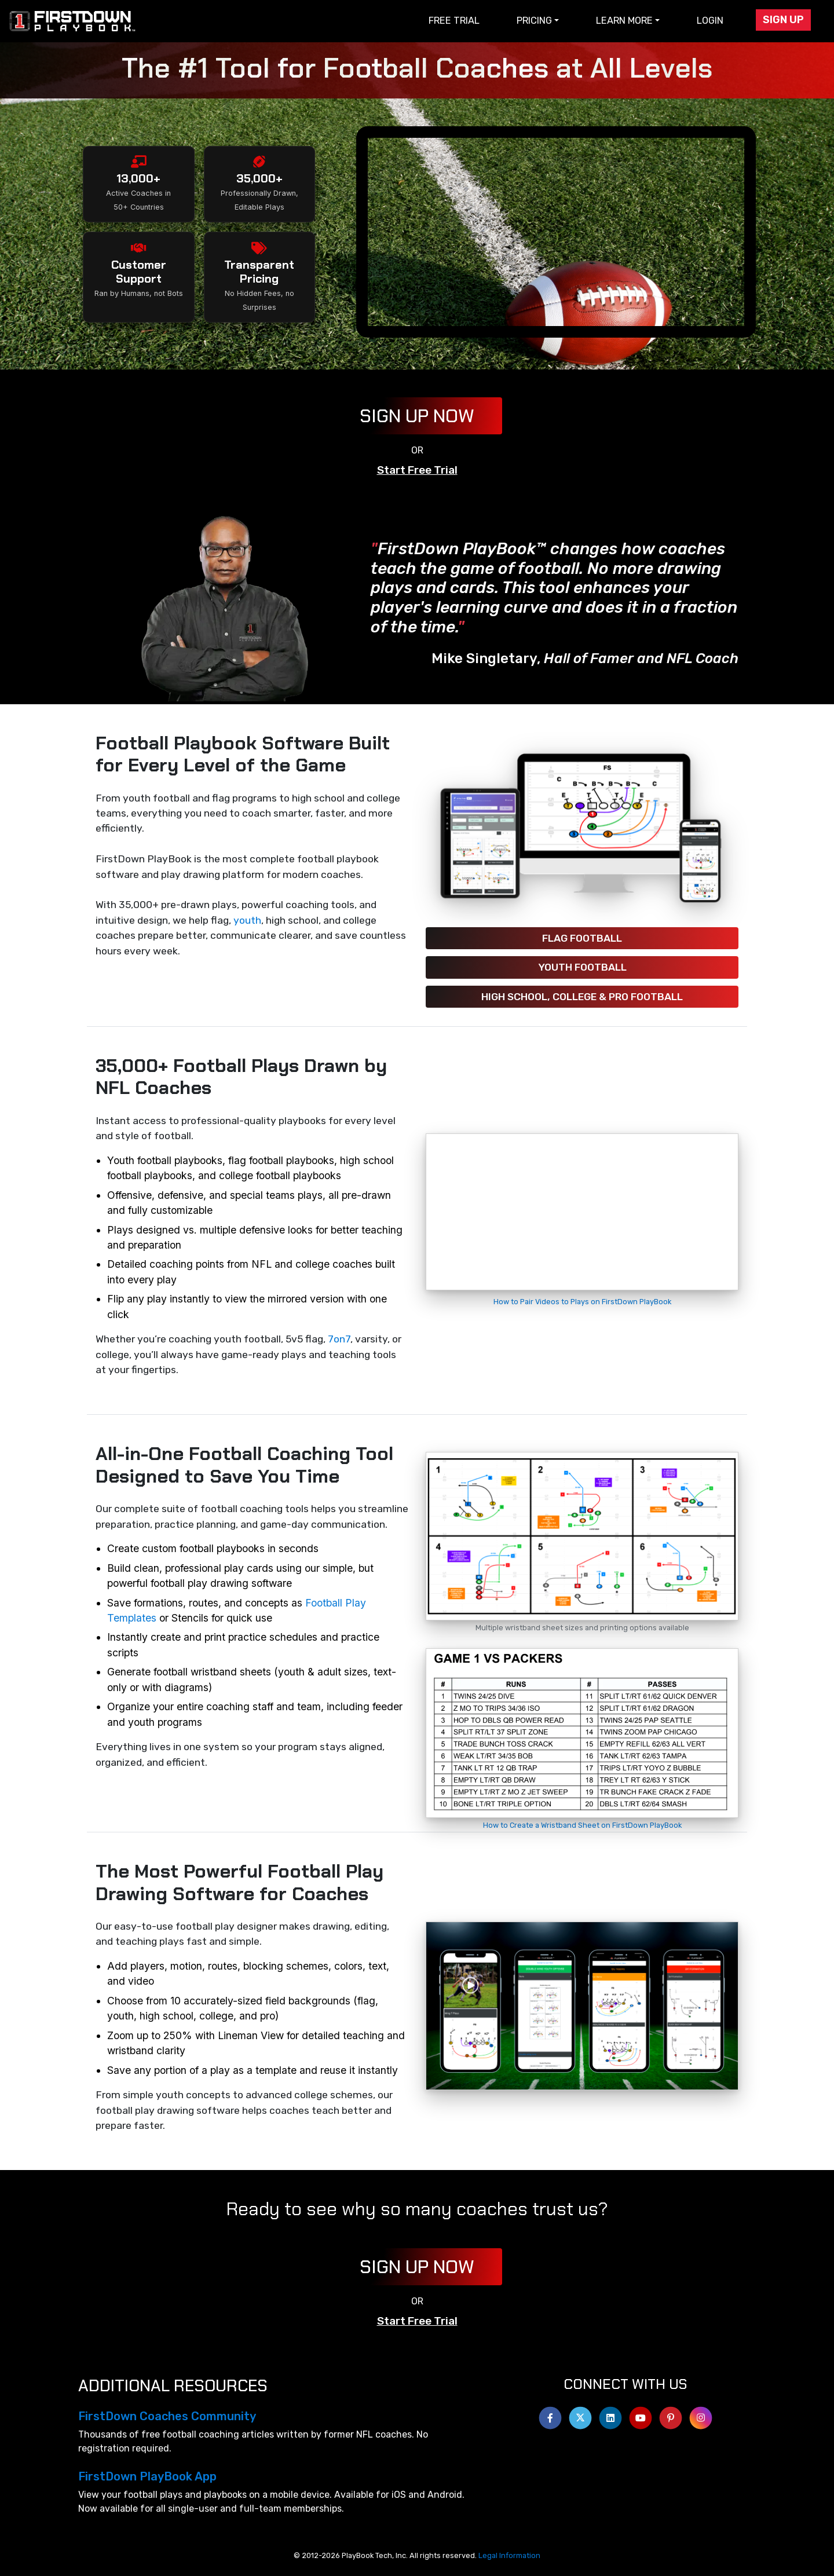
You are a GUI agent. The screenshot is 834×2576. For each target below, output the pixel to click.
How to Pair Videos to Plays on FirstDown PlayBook (582, 1301)
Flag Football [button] (582, 938)
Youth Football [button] (582, 967)
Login (710, 20)
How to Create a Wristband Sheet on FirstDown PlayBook (582, 1825)
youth (247, 920)
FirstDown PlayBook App (147, 2476)
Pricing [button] (534, 20)
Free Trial (454, 20)
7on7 (339, 1339)
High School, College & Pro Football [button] (582, 996)
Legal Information (509, 2555)
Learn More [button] (624, 20)
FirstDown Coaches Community (167, 2416)
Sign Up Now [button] (417, 416)
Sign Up (783, 19)
